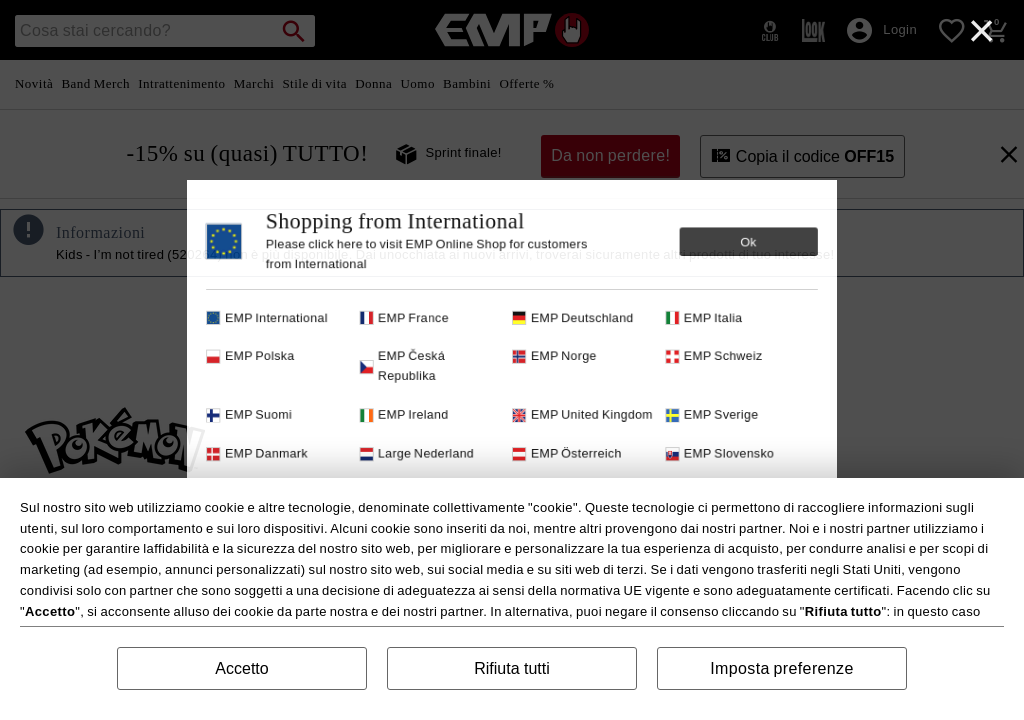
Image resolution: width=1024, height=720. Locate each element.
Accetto (241, 668)
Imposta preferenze (782, 668)
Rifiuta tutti (512, 668)
